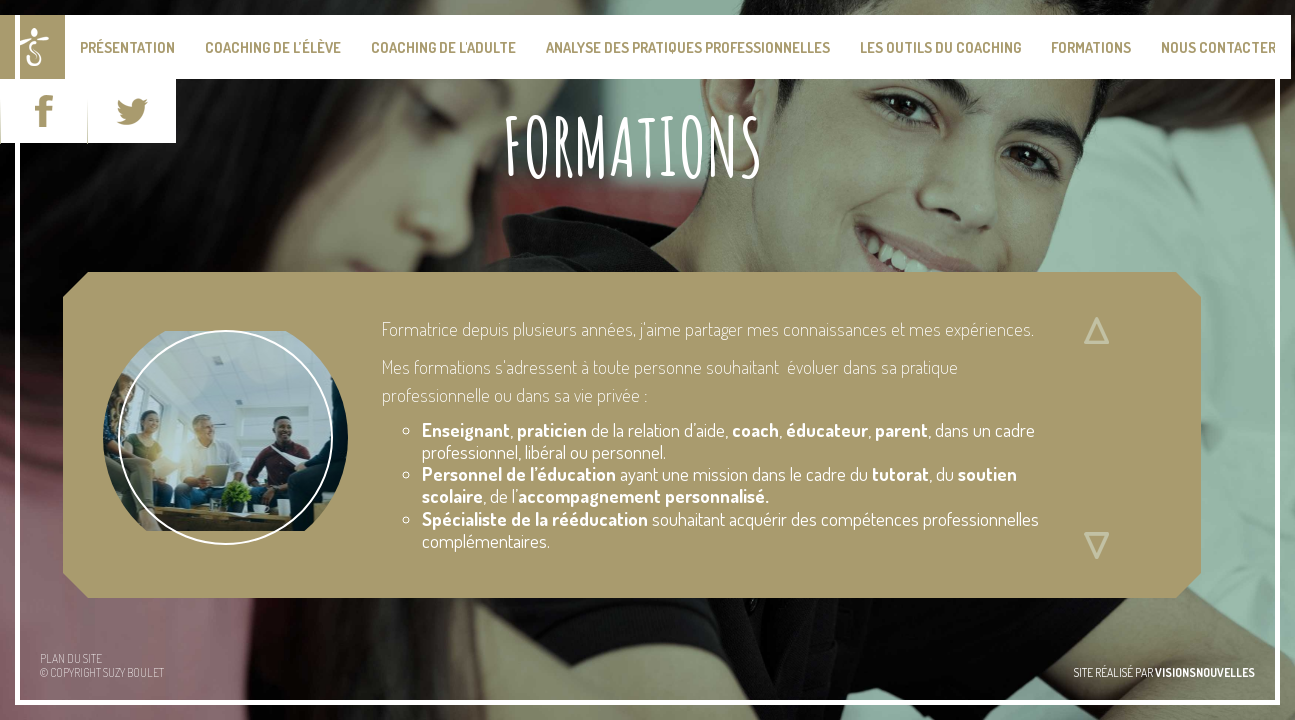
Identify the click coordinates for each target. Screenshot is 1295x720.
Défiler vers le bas (1096, 545)
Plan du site (71, 658)
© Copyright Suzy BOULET (102, 672)
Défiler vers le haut (1096, 330)
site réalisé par (1164, 672)
